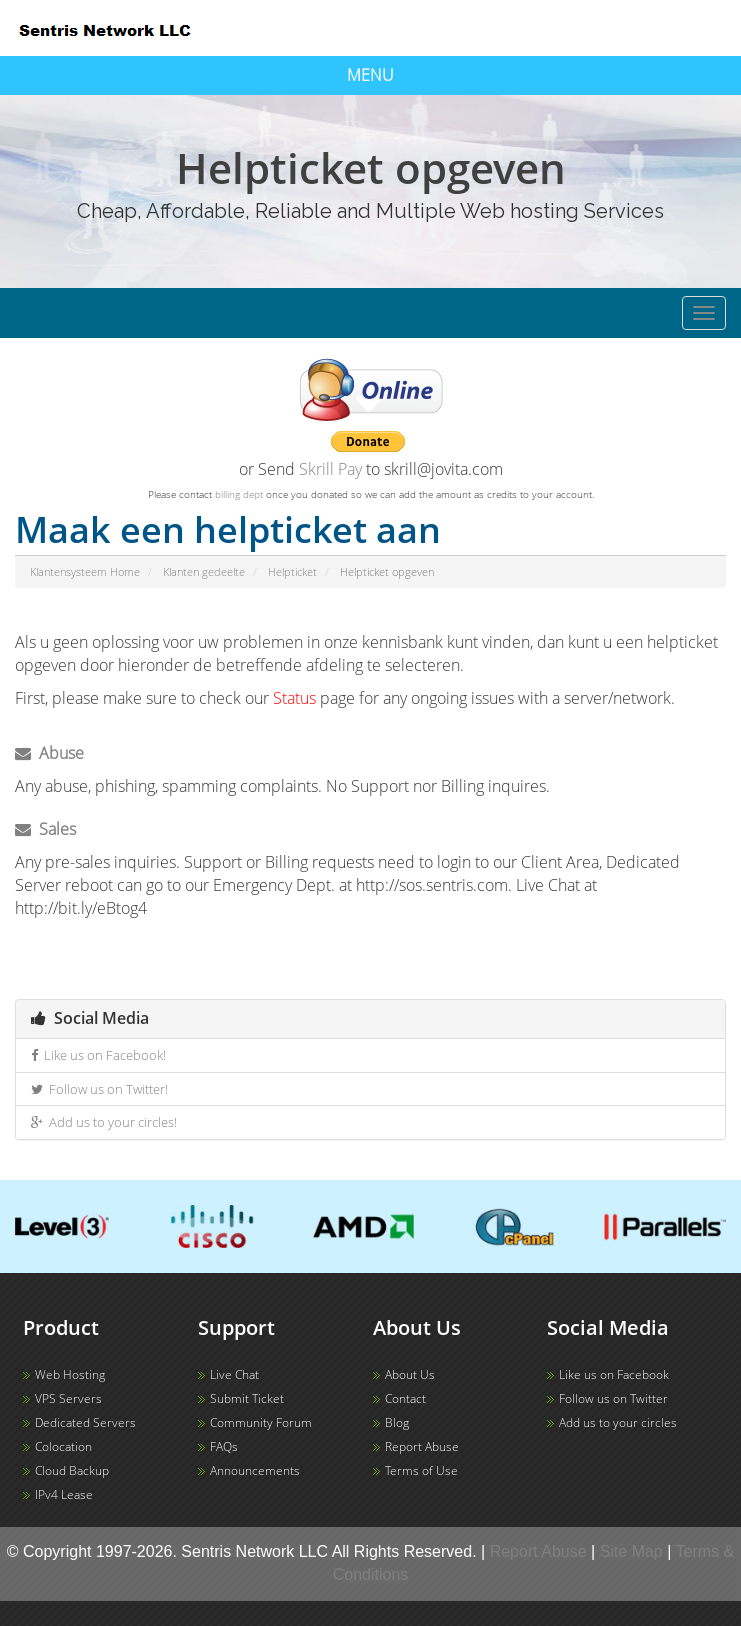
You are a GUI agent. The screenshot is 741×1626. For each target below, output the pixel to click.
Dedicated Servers (85, 1422)
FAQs (224, 1446)
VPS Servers (68, 1398)
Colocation (63, 1446)
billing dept (239, 494)
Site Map (631, 1551)
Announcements (255, 1470)
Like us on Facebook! (98, 1055)
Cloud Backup (72, 1470)
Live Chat (234, 1374)
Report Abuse (422, 1446)
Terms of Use (421, 1470)
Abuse (49, 753)
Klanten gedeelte (204, 571)
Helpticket (292, 571)
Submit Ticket (247, 1398)
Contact (405, 1398)
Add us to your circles (618, 1422)
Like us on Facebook (614, 1374)
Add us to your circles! (104, 1122)
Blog (397, 1422)
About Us (410, 1374)
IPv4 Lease (64, 1494)
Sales (45, 829)
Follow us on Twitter (613, 1398)
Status (294, 698)
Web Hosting (70, 1374)
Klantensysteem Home (85, 571)
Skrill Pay (330, 469)
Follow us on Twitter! (99, 1089)
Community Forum (261, 1422)
